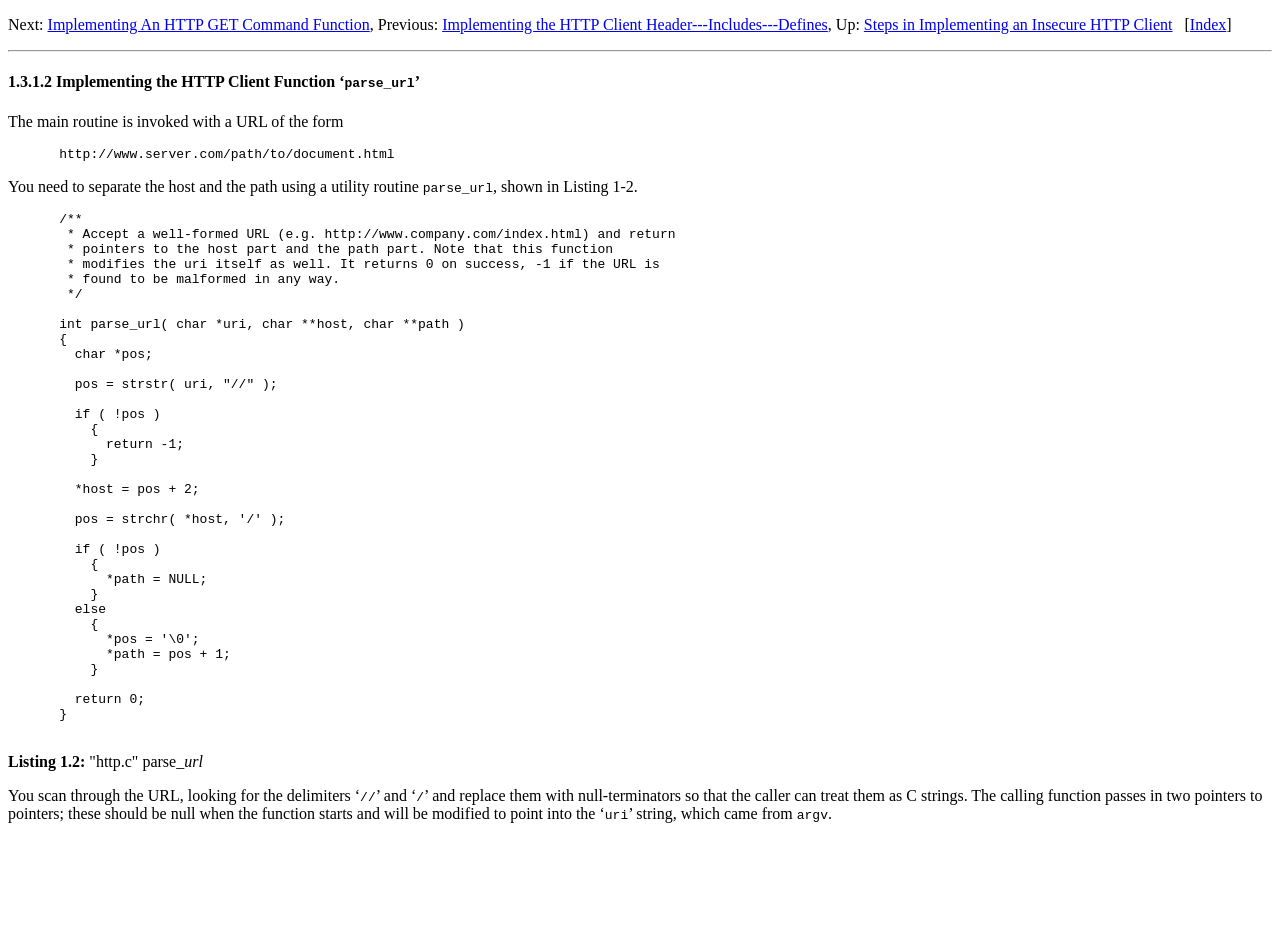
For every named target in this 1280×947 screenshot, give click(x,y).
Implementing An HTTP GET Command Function (209, 24)
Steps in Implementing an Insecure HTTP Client (1018, 24)
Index (1208, 24)
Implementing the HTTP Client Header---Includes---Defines (635, 24)
